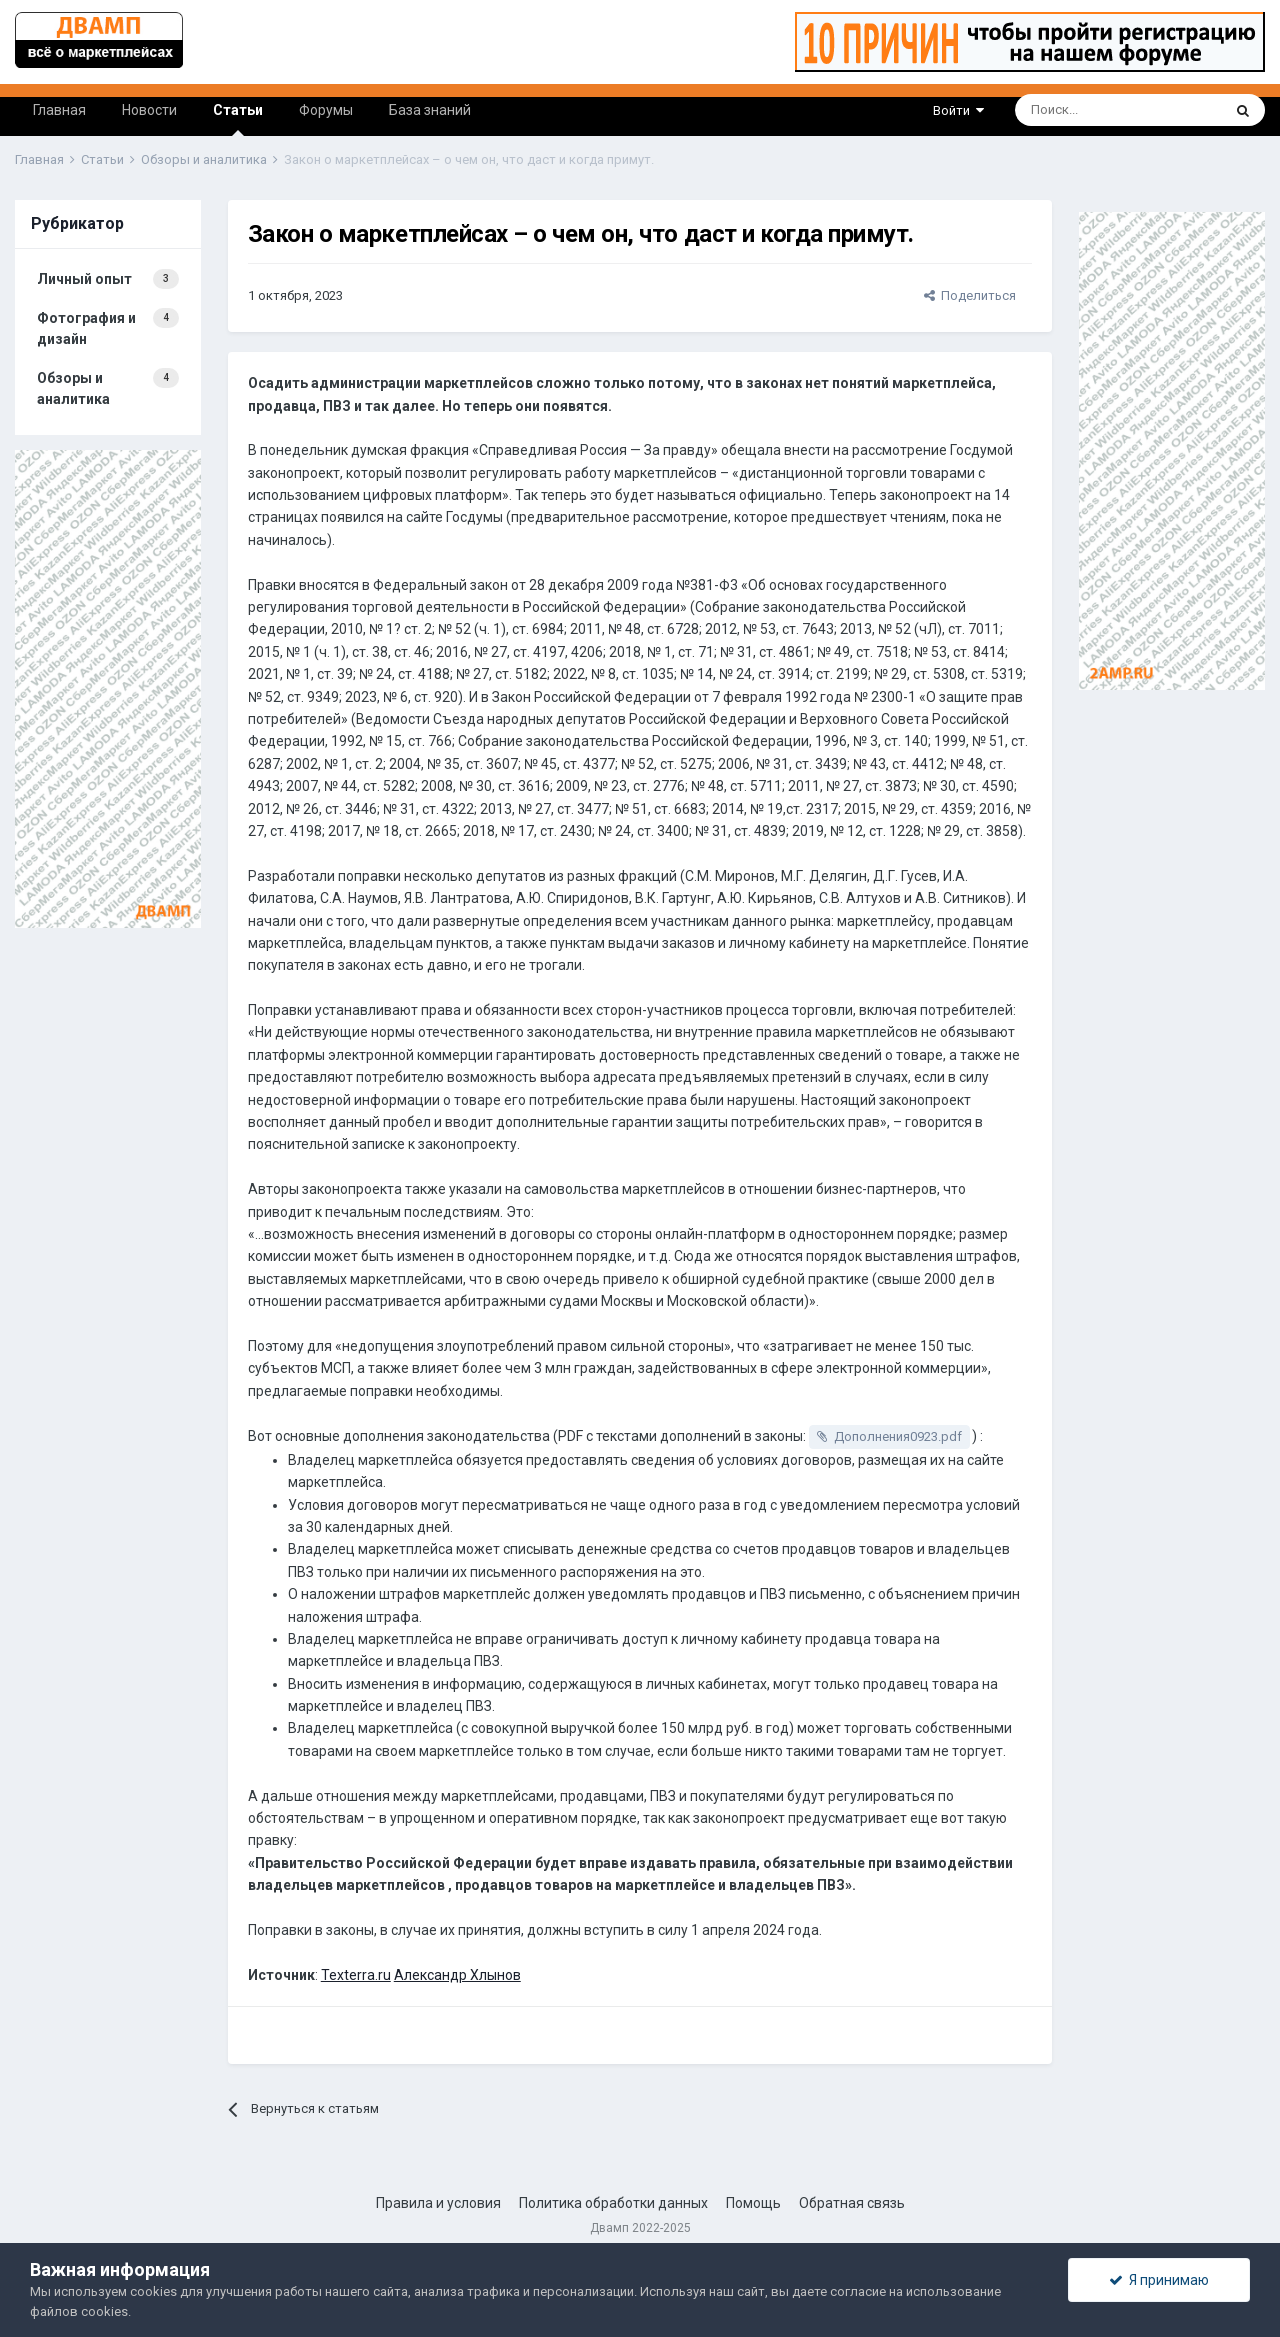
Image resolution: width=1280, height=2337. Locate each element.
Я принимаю (1159, 2280)
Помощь (753, 2203)
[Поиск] (1068, 110)
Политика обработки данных (613, 2203)
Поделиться (970, 295)
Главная (59, 110)
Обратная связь (852, 2203)
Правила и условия (438, 2203)
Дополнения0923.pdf (898, 1436)
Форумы (326, 110)
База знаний (430, 110)
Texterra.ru (356, 1975)
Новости (149, 110)
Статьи (238, 119)
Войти (958, 110)
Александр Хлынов (457, 1975)
